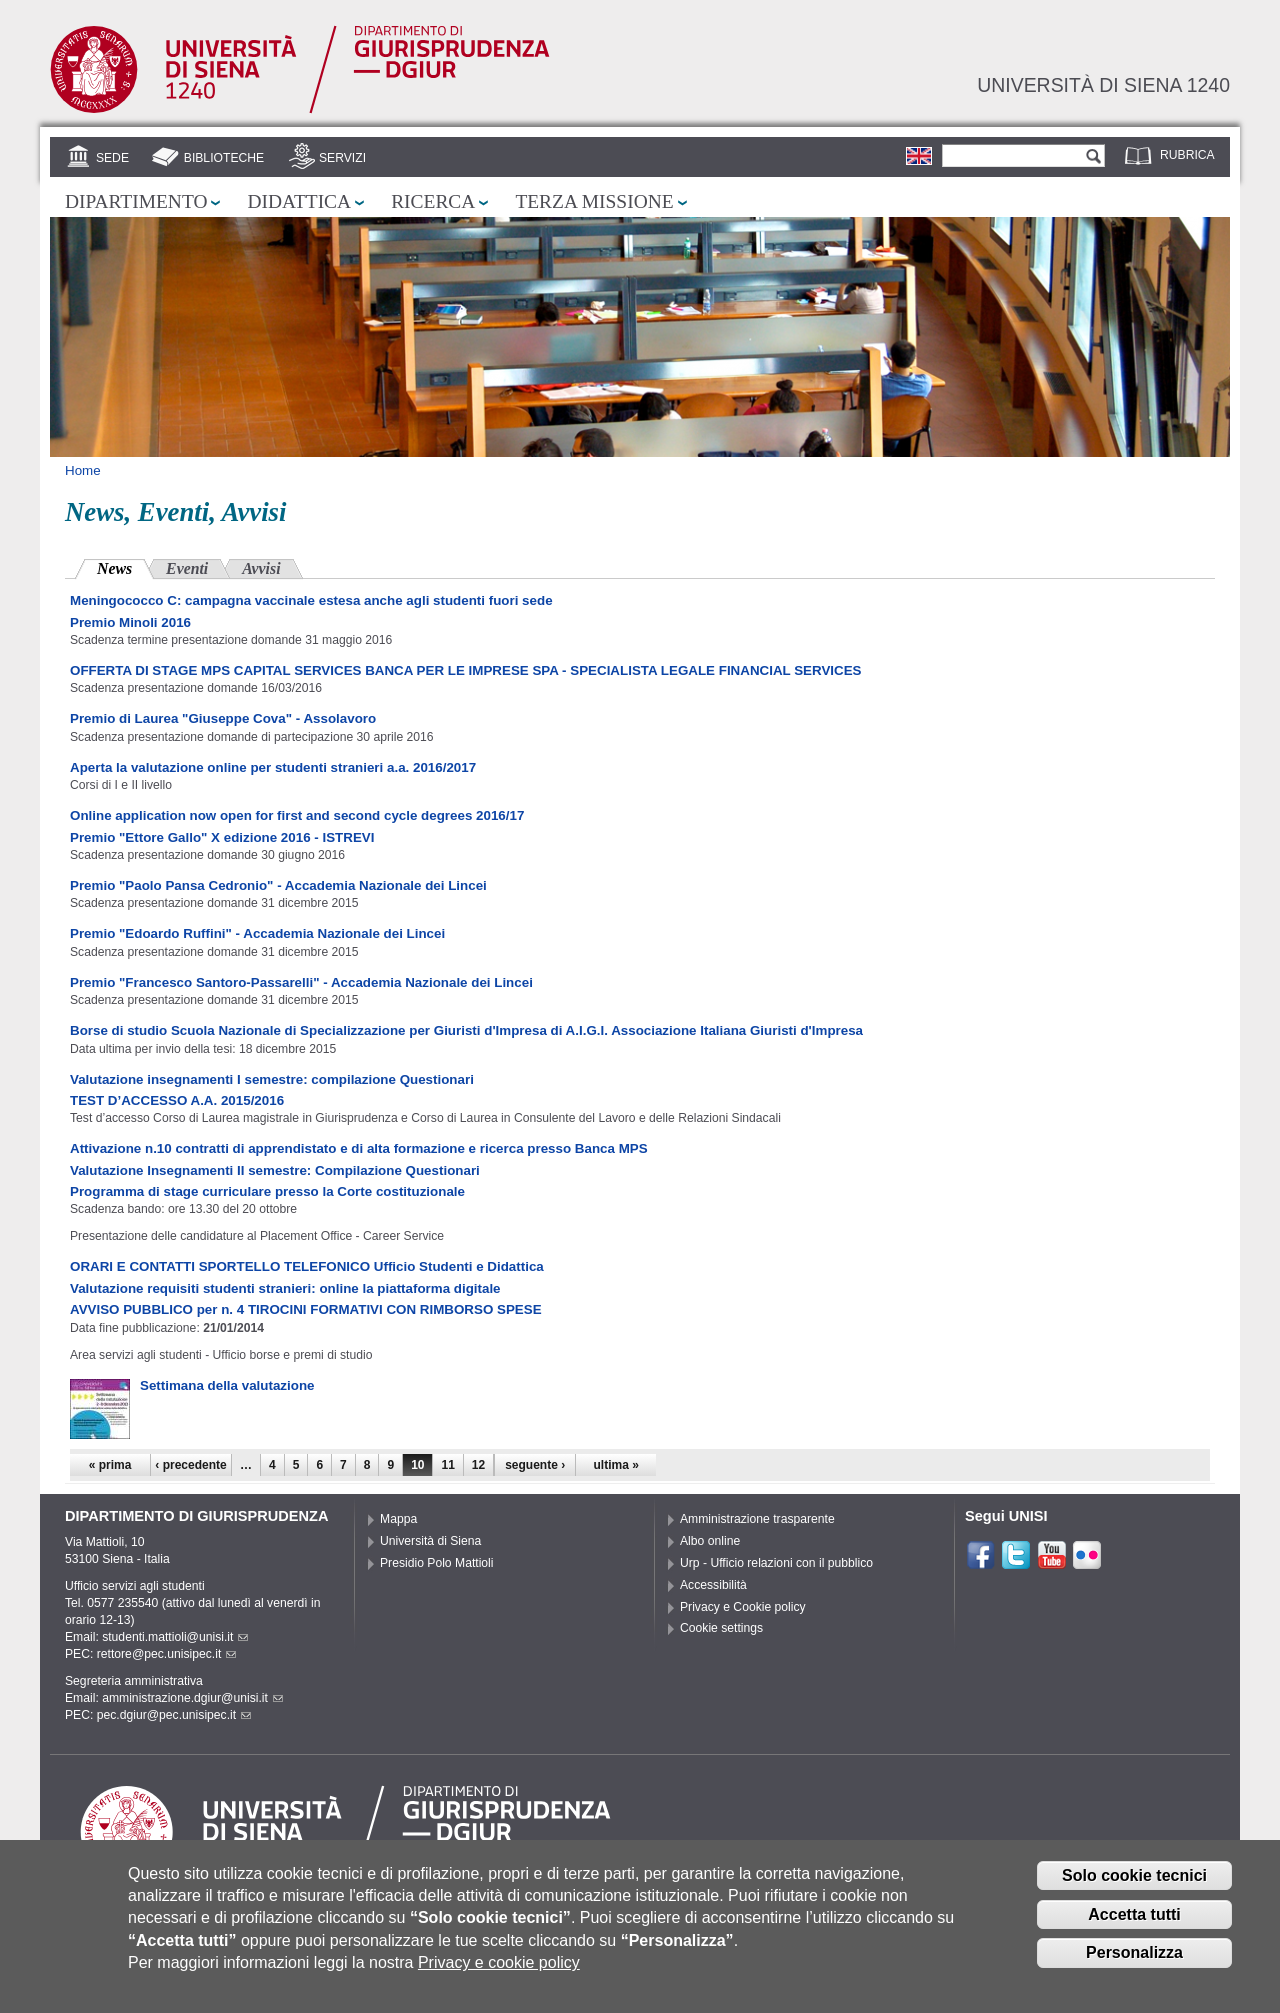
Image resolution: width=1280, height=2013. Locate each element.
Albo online (710, 1541)
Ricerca (433, 201)
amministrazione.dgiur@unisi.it (192, 1698)
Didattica (299, 201)
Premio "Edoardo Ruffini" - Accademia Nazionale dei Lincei (257, 933)
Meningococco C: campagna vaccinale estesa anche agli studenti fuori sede (311, 600)
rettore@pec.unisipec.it (167, 1654)
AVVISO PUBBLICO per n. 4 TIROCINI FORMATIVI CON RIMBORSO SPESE (306, 1309)
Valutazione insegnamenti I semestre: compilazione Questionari (272, 1079)
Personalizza (1134, 1966)
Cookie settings (721, 1628)
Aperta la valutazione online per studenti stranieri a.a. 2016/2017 (273, 767)
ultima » (616, 1465)
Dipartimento (136, 201)
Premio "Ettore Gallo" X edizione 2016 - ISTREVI (222, 837)
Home (83, 470)
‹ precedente (190, 1465)
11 (447, 1465)
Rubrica (1187, 155)
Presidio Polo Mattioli (437, 1563)
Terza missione (594, 201)
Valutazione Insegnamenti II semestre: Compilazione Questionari (275, 1170)
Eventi (187, 568)
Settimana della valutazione (227, 1385)
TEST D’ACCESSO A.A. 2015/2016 (177, 1100)
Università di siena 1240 (1103, 85)
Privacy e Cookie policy (743, 1607)
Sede (112, 158)
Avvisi (261, 568)
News (125, 566)
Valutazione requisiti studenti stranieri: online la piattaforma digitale (285, 1288)
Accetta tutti (1134, 1927)
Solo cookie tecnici (1134, 1888)
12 (478, 1465)
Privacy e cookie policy (499, 1976)
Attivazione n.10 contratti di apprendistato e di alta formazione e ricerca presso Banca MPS (359, 1148)
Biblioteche (224, 158)
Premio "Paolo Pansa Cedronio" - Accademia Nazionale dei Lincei (278, 885)
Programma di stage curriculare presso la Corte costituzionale (267, 1191)
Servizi (342, 158)
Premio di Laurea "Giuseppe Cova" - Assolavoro (223, 718)
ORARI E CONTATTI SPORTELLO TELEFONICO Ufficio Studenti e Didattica (307, 1266)
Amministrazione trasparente (757, 1519)
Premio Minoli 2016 (130, 622)
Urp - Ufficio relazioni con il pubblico (776, 1563)
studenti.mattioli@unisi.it (175, 1637)
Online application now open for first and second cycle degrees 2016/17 (297, 815)
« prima (110, 1465)
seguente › (535, 1465)
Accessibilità (713, 1585)
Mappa (398, 1519)
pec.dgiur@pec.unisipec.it (174, 1715)
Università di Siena (430, 1541)
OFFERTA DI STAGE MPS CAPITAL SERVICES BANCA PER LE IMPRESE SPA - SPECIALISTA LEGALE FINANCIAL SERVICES (466, 670)
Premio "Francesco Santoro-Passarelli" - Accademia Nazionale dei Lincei (301, 982)
